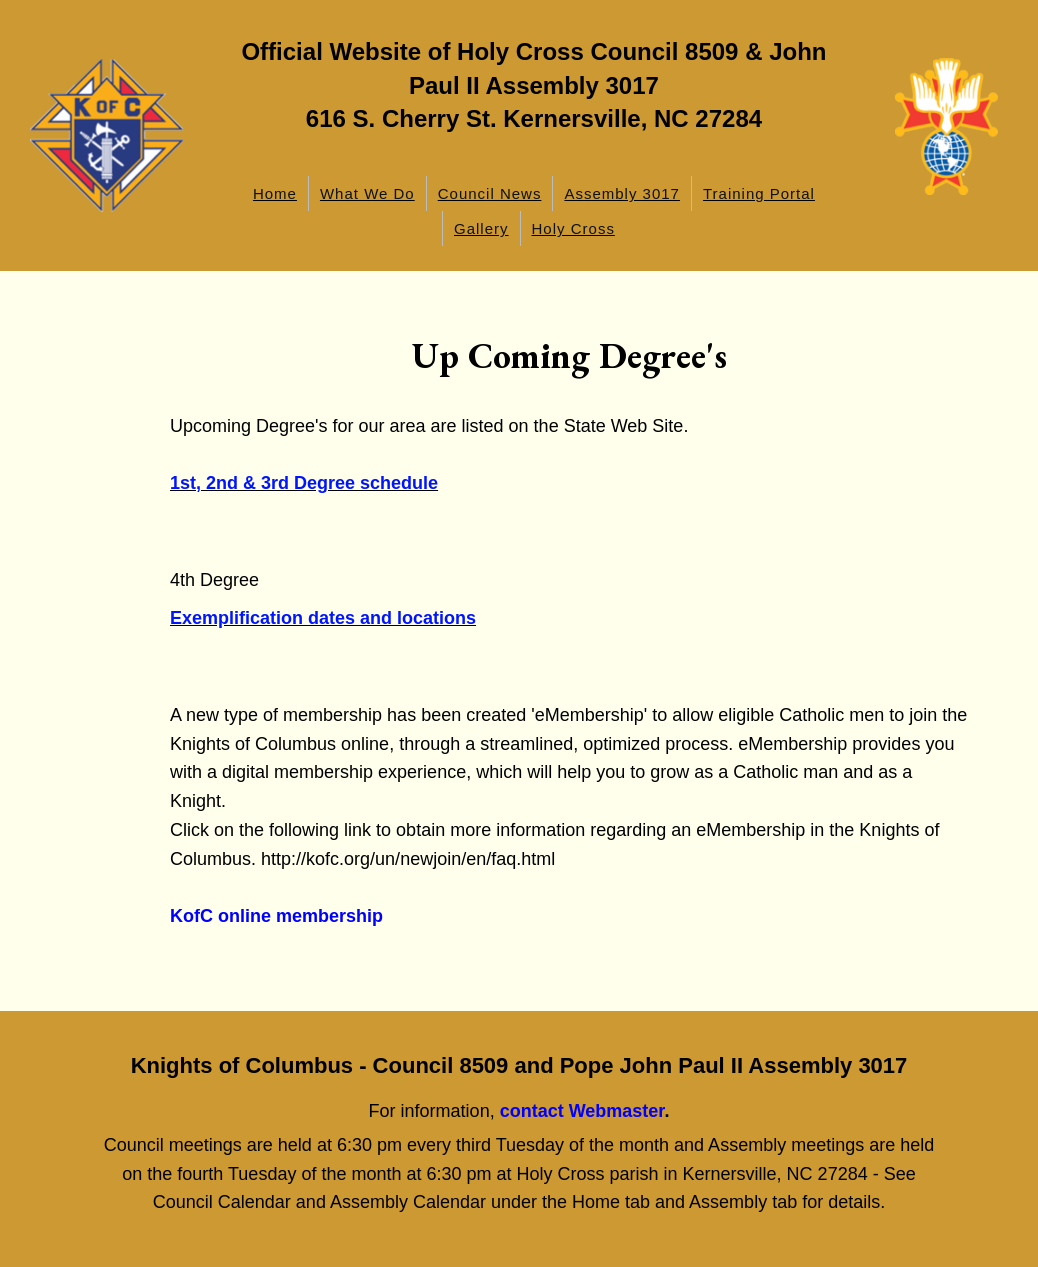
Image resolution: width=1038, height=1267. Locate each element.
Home (275, 193)
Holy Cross (573, 228)
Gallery (481, 228)
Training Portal (759, 193)
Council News (490, 193)
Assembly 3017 (622, 193)
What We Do (367, 193)
